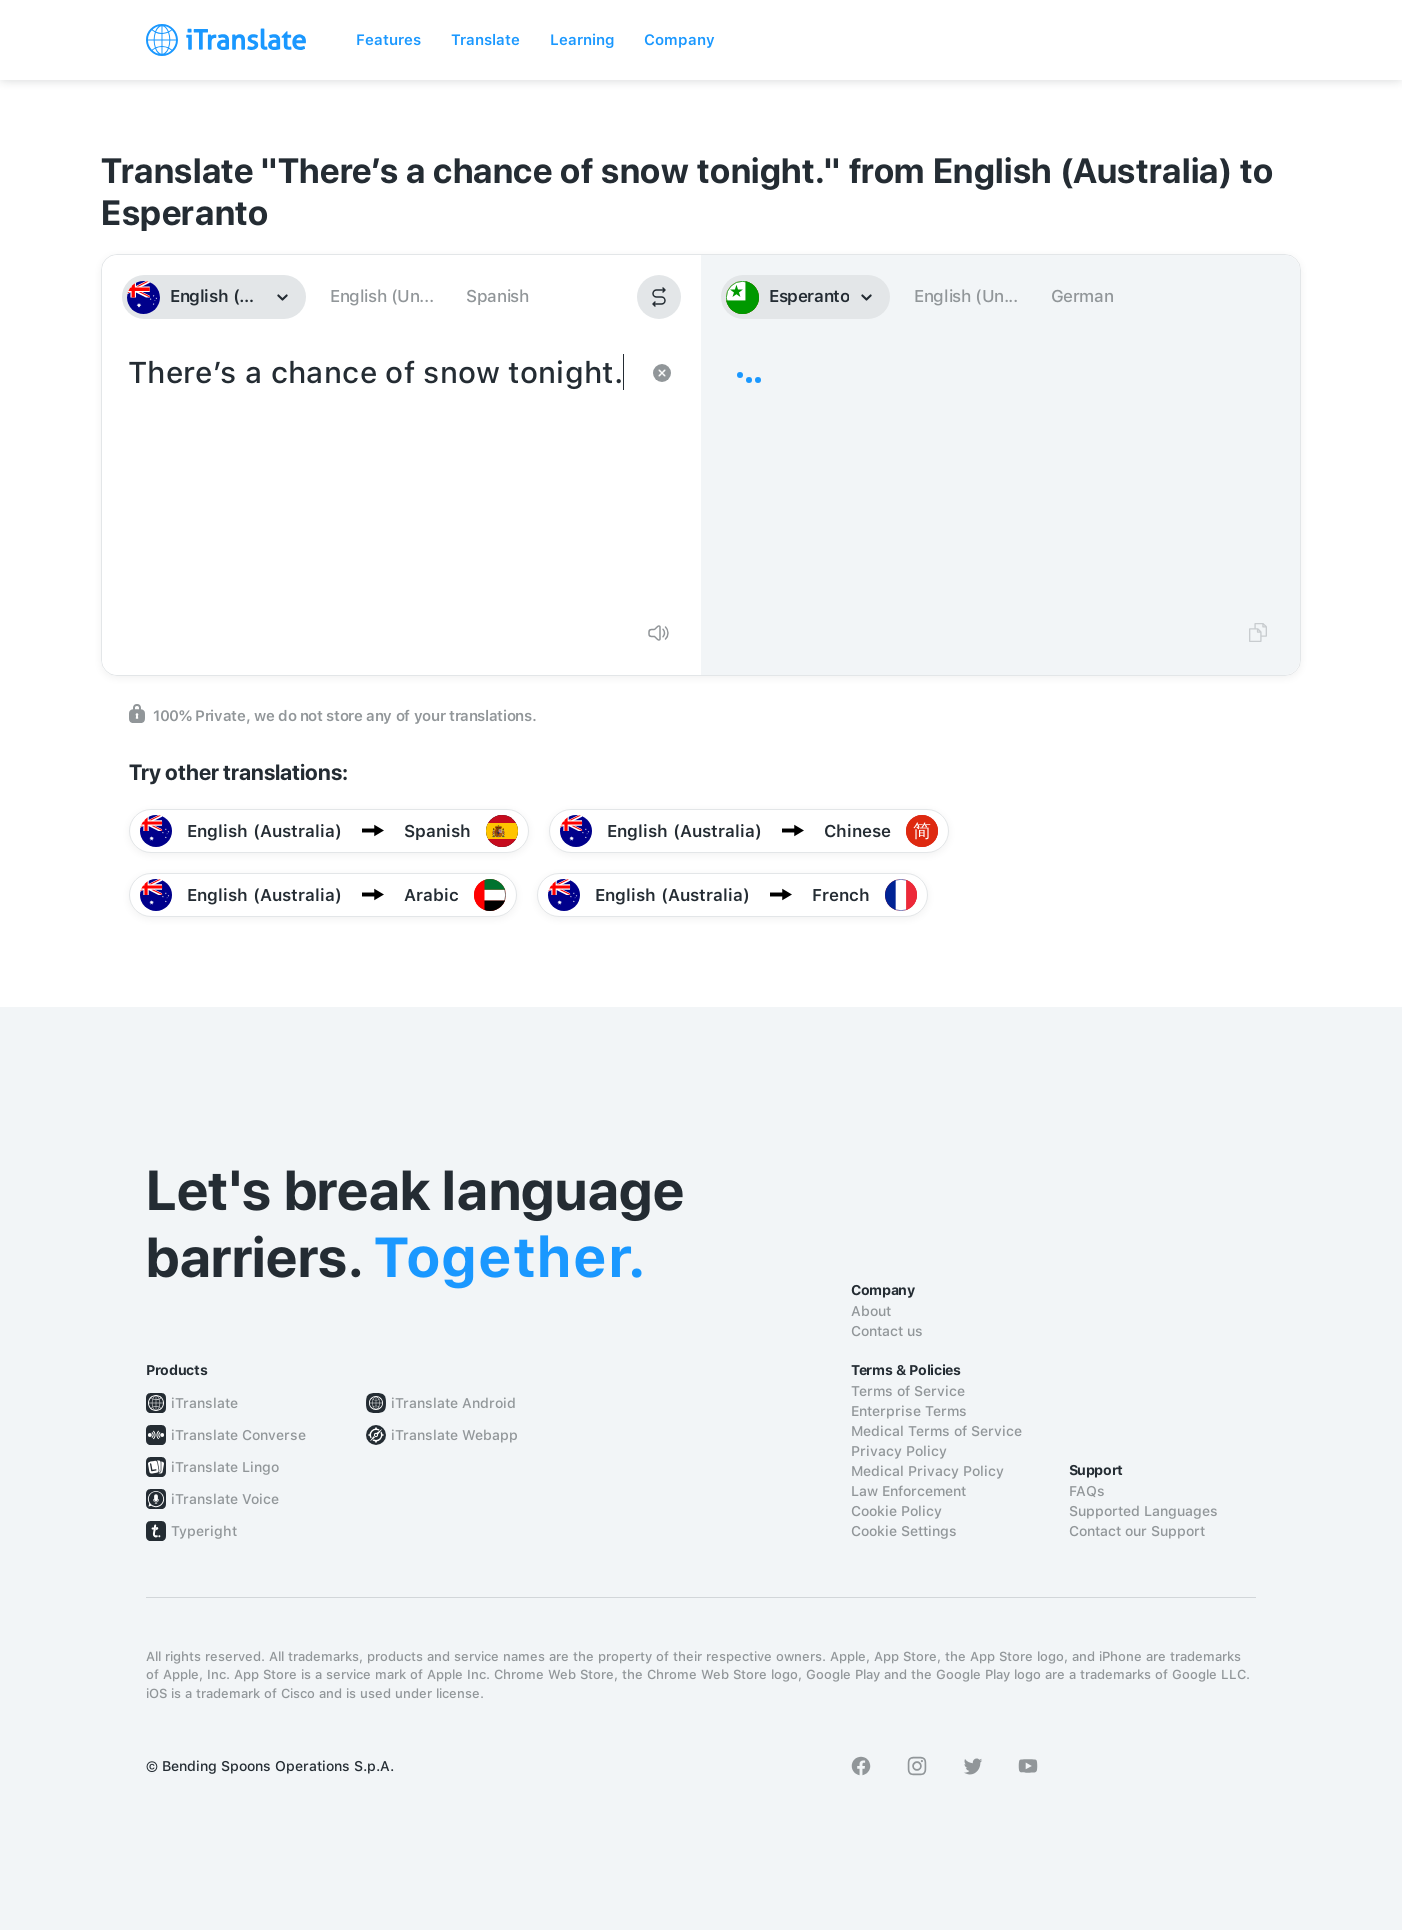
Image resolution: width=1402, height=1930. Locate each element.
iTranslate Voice (225, 1499)
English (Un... (381, 296)
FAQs (1087, 1491)
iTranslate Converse (238, 1435)
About (871, 1311)
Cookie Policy (896, 1511)
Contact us (887, 1331)
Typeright (204, 1531)
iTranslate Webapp (454, 1435)
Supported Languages (1143, 1511)
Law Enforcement (908, 1491)
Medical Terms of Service (936, 1431)
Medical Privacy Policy (927, 1471)
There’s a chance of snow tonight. (381, 478)
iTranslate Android (453, 1403)
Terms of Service (908, 1391)
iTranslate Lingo (225, 1467)
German (1082, 296)
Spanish (497, 296)
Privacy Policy (899, 1451)
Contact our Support (1137, 1531)
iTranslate (204, 1403)
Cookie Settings (904, 1531)
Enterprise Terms (909, 1411)
